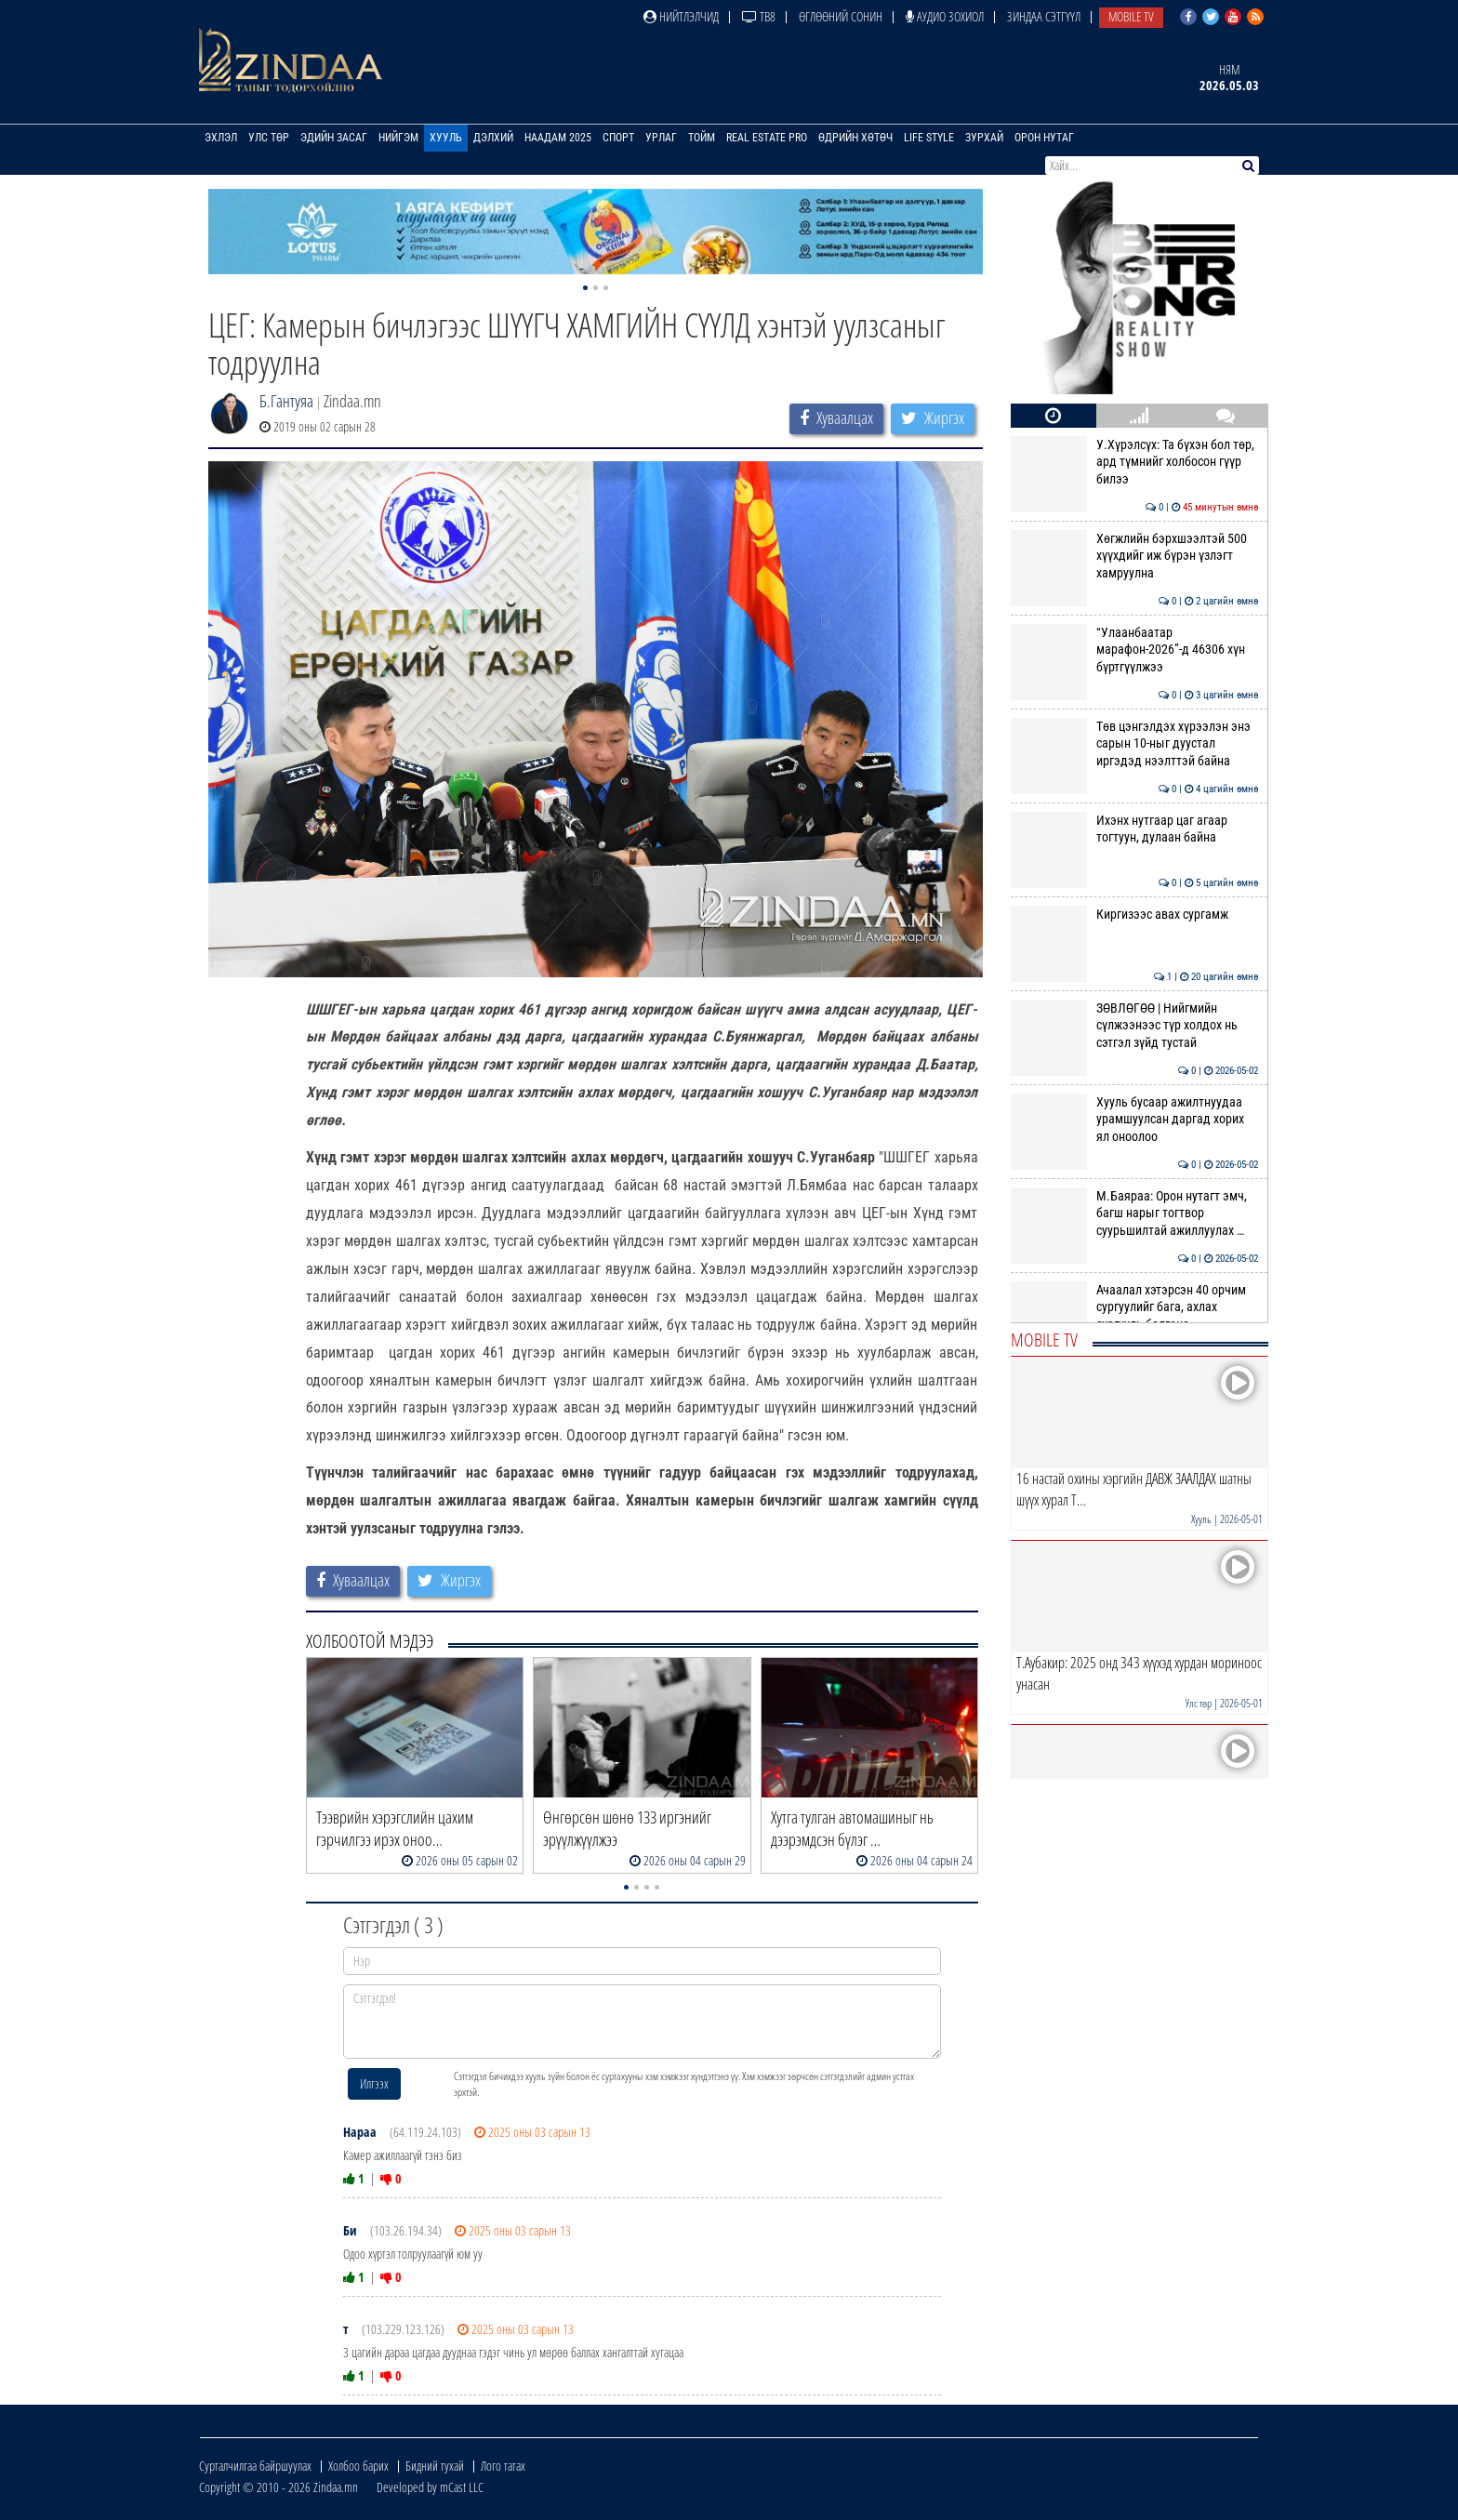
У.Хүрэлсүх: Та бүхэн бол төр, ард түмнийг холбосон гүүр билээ (1135, 461)
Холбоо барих (358, 2465)
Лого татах (503, 2465)
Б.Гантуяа (286, 401)
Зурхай (984, 137)
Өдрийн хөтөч (855, 137)
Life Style (929, 137)
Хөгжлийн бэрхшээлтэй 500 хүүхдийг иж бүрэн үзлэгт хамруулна (1135, 555)
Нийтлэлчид (681, 16)
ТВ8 (758, 16)
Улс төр (268, 137)
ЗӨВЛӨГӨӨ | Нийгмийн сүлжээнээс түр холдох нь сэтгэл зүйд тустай (1135, 1025)
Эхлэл (221, 137)
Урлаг (661, 137)
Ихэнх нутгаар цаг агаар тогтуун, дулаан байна (1135, 828)
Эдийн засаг (333, 137)
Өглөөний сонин (840, 16)
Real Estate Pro (766, 137)
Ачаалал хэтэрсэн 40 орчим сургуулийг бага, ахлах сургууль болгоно (1135, 1307)
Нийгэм (398, 137)
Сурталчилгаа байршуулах (255, 2465)
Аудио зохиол (945, 16)
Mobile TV (1131, 16)
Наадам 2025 (557, 137)
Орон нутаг (1044, 137)
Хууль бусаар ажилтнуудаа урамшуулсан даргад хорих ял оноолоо (1135, 1119)
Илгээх (374, 2083)
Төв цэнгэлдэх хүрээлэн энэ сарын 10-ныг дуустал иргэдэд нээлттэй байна (1135, 743)
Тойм (701, 137)
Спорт (618, 137)
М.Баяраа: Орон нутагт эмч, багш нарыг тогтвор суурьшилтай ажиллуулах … (1135, 1213)
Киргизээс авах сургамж (1135, 914)
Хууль (446, 137)
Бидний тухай (434, 2465)
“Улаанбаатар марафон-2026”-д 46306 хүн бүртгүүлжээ (1135, 649)
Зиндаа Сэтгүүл (1043, 16)
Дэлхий (493, 137)
